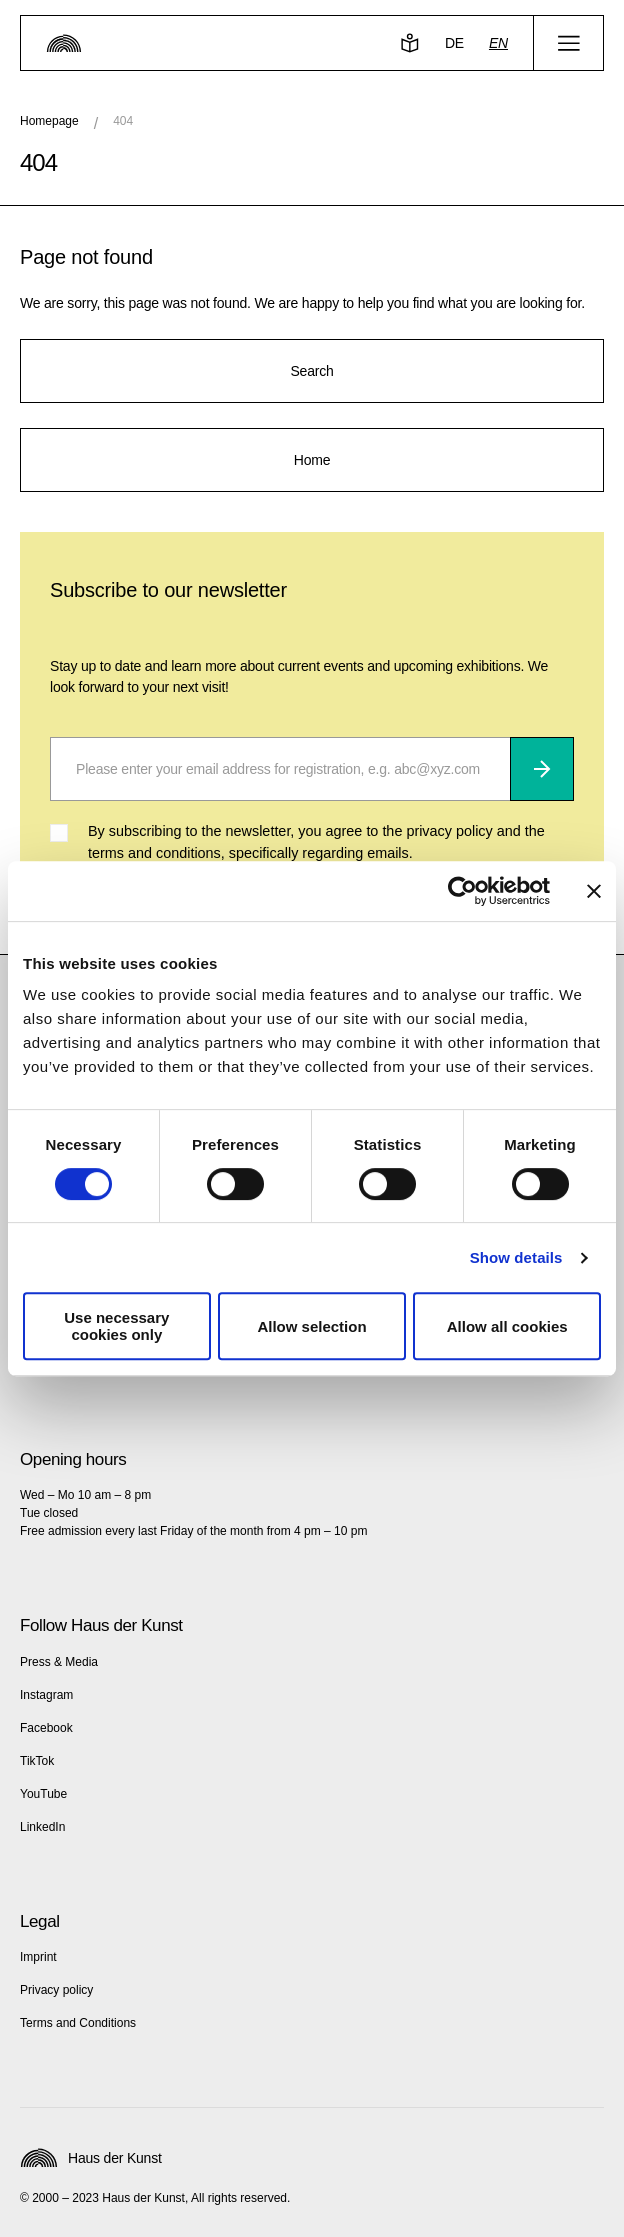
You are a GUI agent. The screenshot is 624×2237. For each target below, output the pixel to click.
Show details (516, 1257)
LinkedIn (42, 1827)
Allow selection (311, 1326)
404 (123, 121)
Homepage (49, 121)
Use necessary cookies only (116, 1326)
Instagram (46, 1695)
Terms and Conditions (78, 2023)
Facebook (46, 1728)
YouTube (43, 1794)
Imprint (38, 1957)
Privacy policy (56, 1990)
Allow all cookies (507, 1326)
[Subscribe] (542, 769)
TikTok (37, 1761)
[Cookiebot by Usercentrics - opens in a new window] (462, 891)
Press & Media (59, 1662)
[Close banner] (594, 891)
